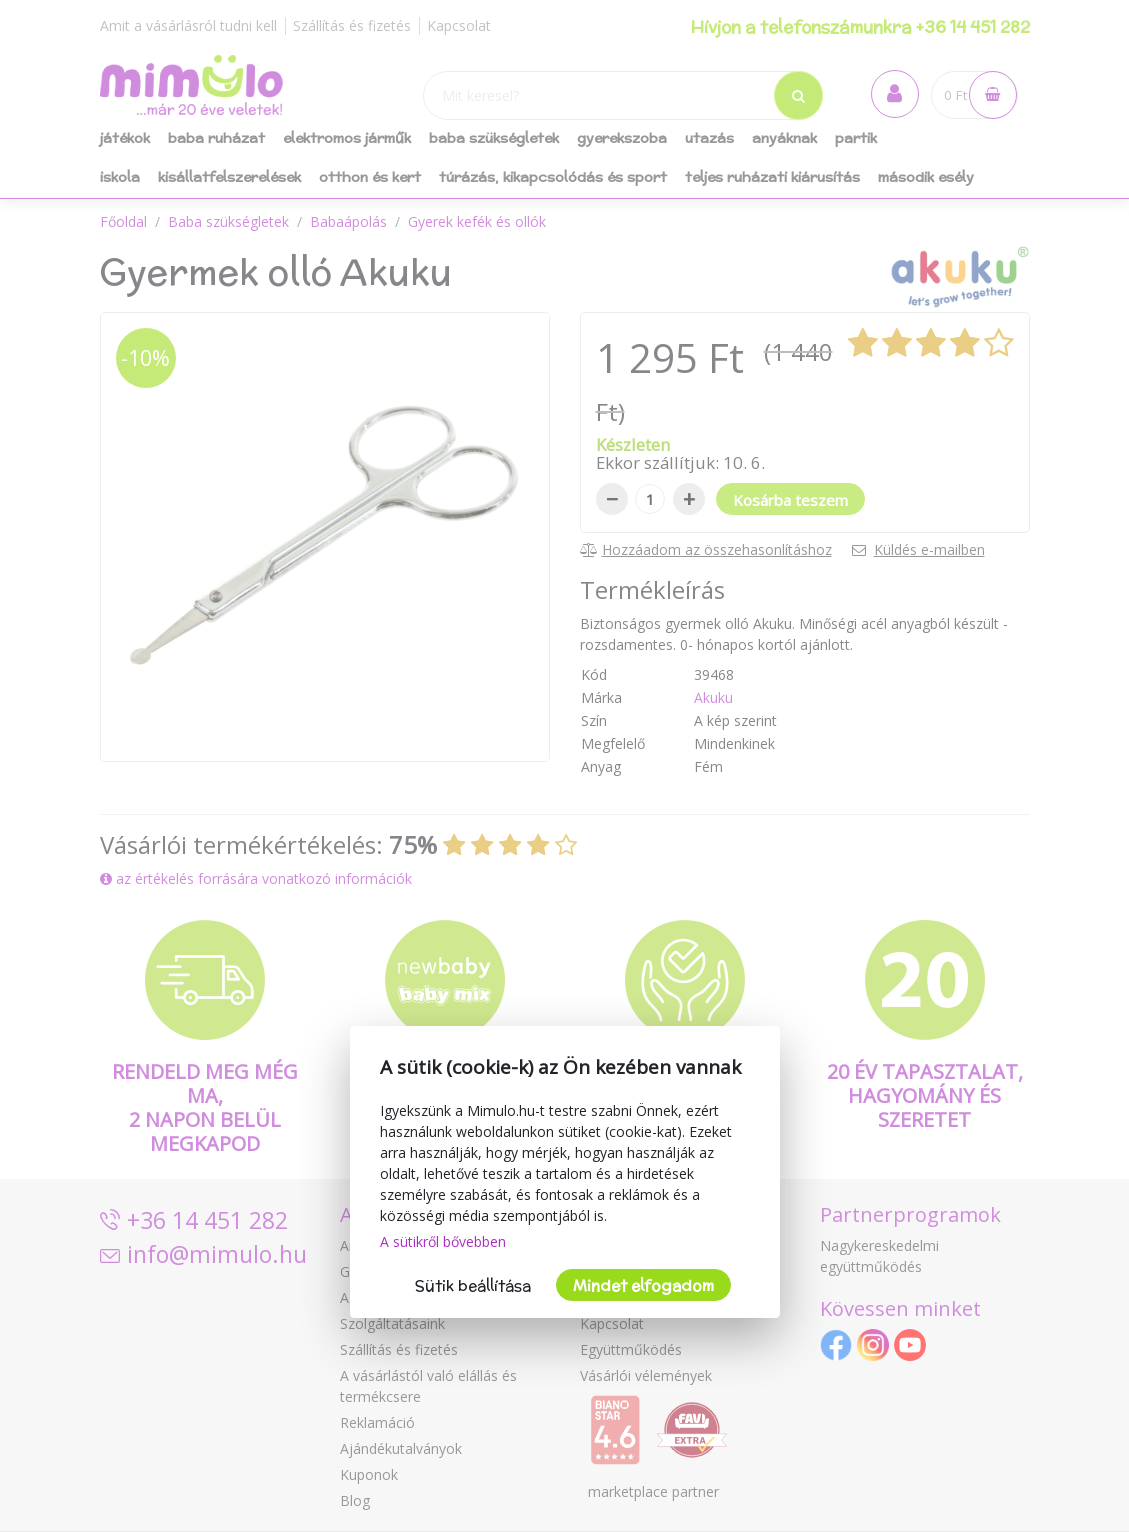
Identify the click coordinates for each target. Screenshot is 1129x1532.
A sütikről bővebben (443, 1241)
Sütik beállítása (473, 1285)
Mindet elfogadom (643, 1285)
